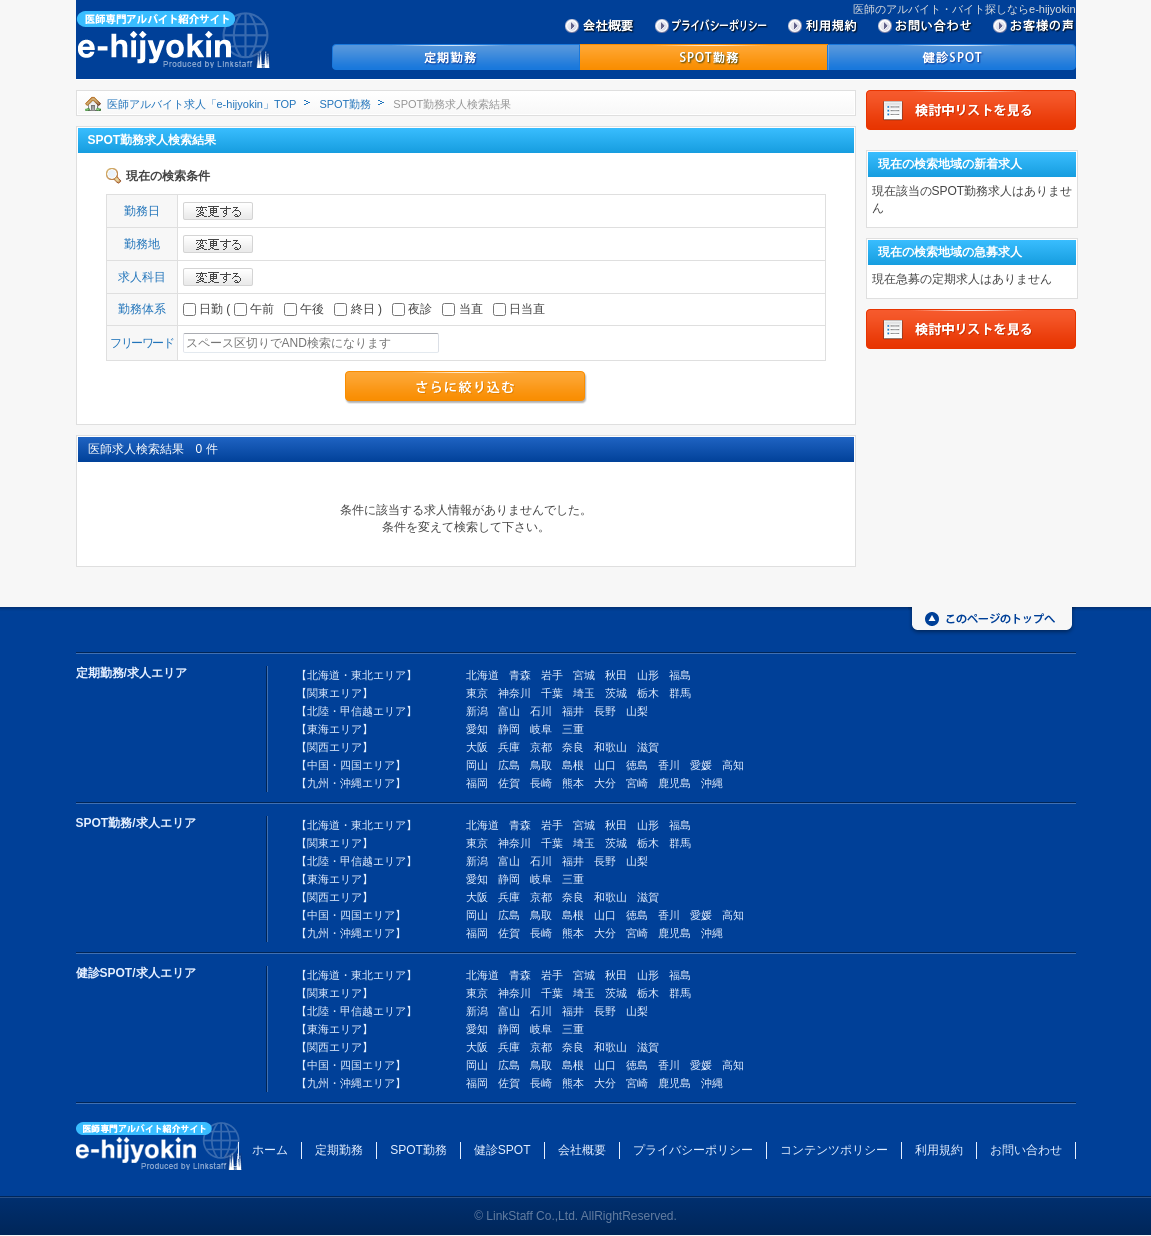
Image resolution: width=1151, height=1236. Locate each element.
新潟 (477, 711)
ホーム (270, 1150)
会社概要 (582, 1150)
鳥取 (541, 765)
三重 (573, 729)
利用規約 (939, 1150)
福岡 (477, 783)
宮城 (584, 675)
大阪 (477, 747)
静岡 (509, 729)
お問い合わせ (1026, 1150)
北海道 (482, 675)
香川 (669, 765)
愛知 (477, 729)
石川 (541, 711)
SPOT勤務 (345, 104)
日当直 (519, 309)
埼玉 (584, 693)
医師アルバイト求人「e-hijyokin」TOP (202, 104)
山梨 (637, 711)
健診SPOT (502, 1150)
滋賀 (648, 747)
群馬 (680, 693)
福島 (680, 675)
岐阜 (541, 729)
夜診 (412, 309)
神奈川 (514, 693)
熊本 (573, 783)
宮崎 (637, 783)
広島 (509, 765)
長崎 (541, 783)
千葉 (552, 693)
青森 (520, 675)
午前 (254, 309)
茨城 (616, 693)
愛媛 (701, 765)
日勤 (203, 309)
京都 (541, 747)
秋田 (616, 675)
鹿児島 (674, 783)
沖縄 (712, 783)
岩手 (552, 675)
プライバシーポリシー (693, 1150)
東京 (477, 693)
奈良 (573, 747)
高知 (733, 765)
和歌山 (610, 747)
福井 (573, 711)
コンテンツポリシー (834, 1150)
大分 (605, 783)
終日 (354, 309)
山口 (605, 765)
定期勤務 (339, 1150)
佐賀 (509, 783)
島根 (573, 765)
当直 (462, 309)
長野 (605, 711)
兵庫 (509, 747)
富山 (509, 711)
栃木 (648, 693)
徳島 (637, 765)
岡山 (477, 765)
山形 (648, 675)
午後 (304, 309)
